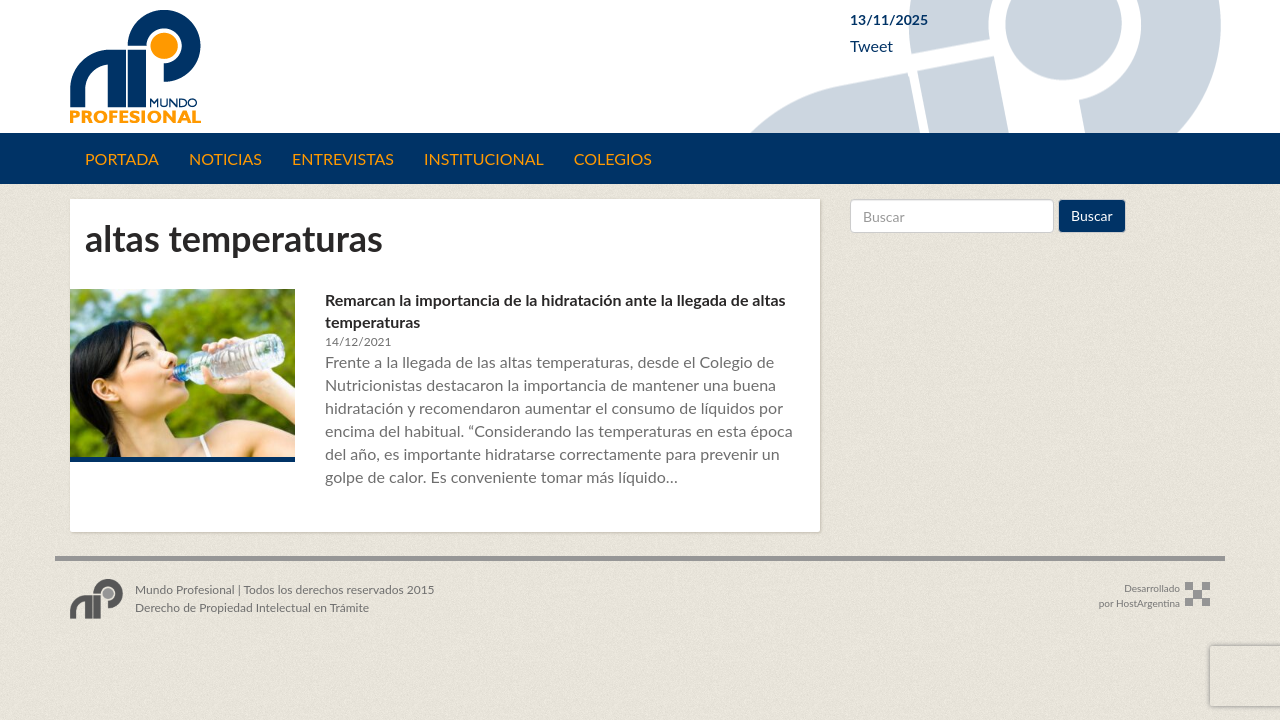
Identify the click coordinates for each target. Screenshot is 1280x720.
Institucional (484, 158)
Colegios (613, 158)
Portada (122, 158)
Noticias (225, 158)
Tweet (871, 45)
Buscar (1092, 215)
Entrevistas (343, 158)
